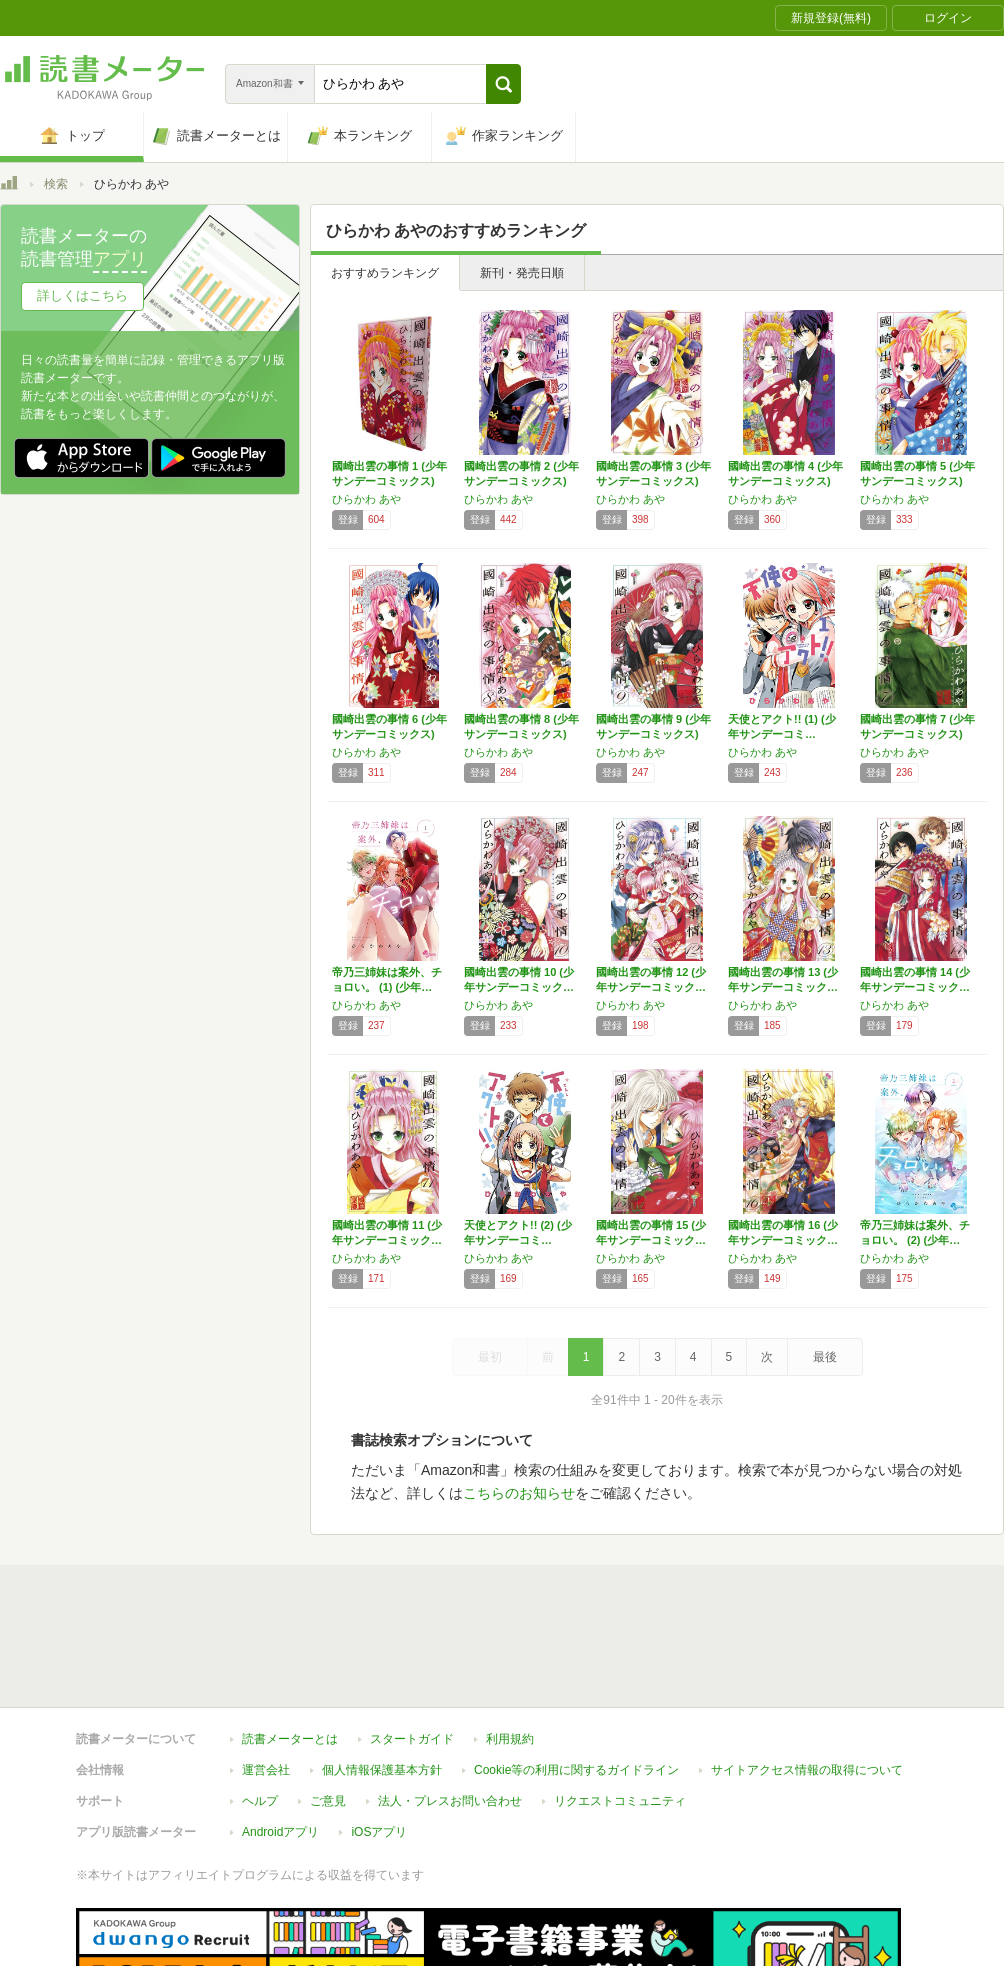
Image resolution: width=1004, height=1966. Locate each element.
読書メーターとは (290, 1647)
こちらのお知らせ (519, 1493)
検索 (56, 184)
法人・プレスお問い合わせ (450, 1709)
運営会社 (266, 1678)
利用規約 (510, 1647)
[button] (503, 84)
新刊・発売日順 (522, 273)
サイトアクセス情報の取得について (807, 1678)
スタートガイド (412, 1647)
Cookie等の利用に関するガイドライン (576, 1678)
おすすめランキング (385, 273)
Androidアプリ (280, 1740)
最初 (490, 1357)
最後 (825, 1357)
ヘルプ (260, 1709)
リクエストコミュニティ (620, 1709)
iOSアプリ (379, 1740)
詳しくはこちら (82, 295)
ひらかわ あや (366, 499)
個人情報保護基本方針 (382, 1678)
